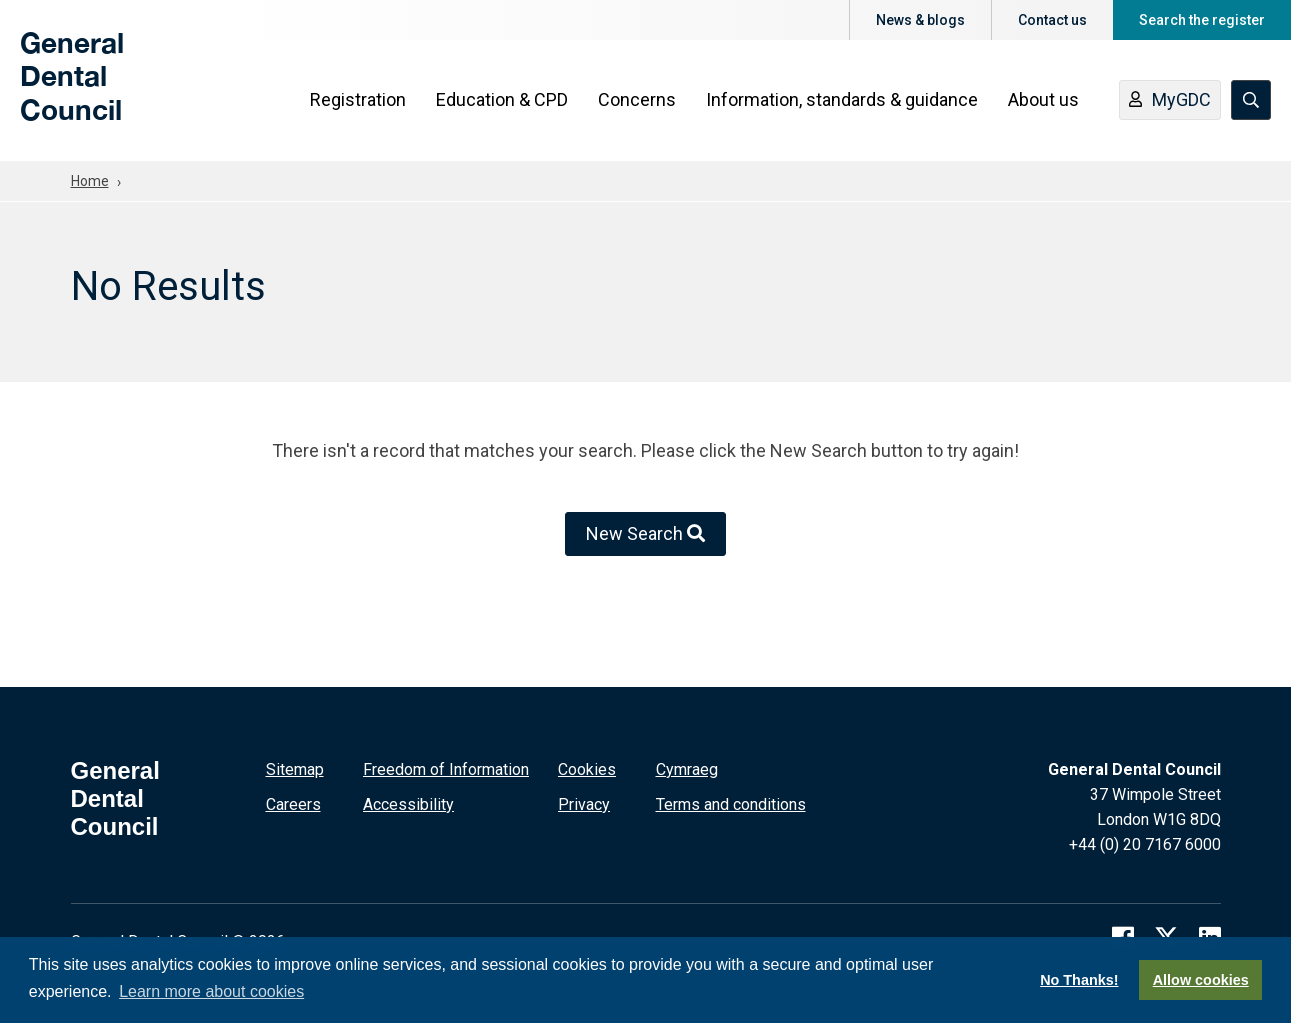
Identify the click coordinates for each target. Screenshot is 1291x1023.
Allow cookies (1201, 980)
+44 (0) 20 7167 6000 (1145, 844)
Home (90, 181)
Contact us (1052, 20)
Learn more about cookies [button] (211, 991)
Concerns (637, 101)
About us (1043, 101)
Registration (358, 101)
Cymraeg (687, 769)
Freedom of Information (446, 769)
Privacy (584, 804)
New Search (645, 533)
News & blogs (920, 20)
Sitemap (295, 769)
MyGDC (1170, 103)
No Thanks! (1079, 980)
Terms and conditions (731, 804)
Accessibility (408, 804)
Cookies (587, 769)
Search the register (1202, 20)
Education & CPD (502, 101)
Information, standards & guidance (842, 101)
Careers (293, 804)
